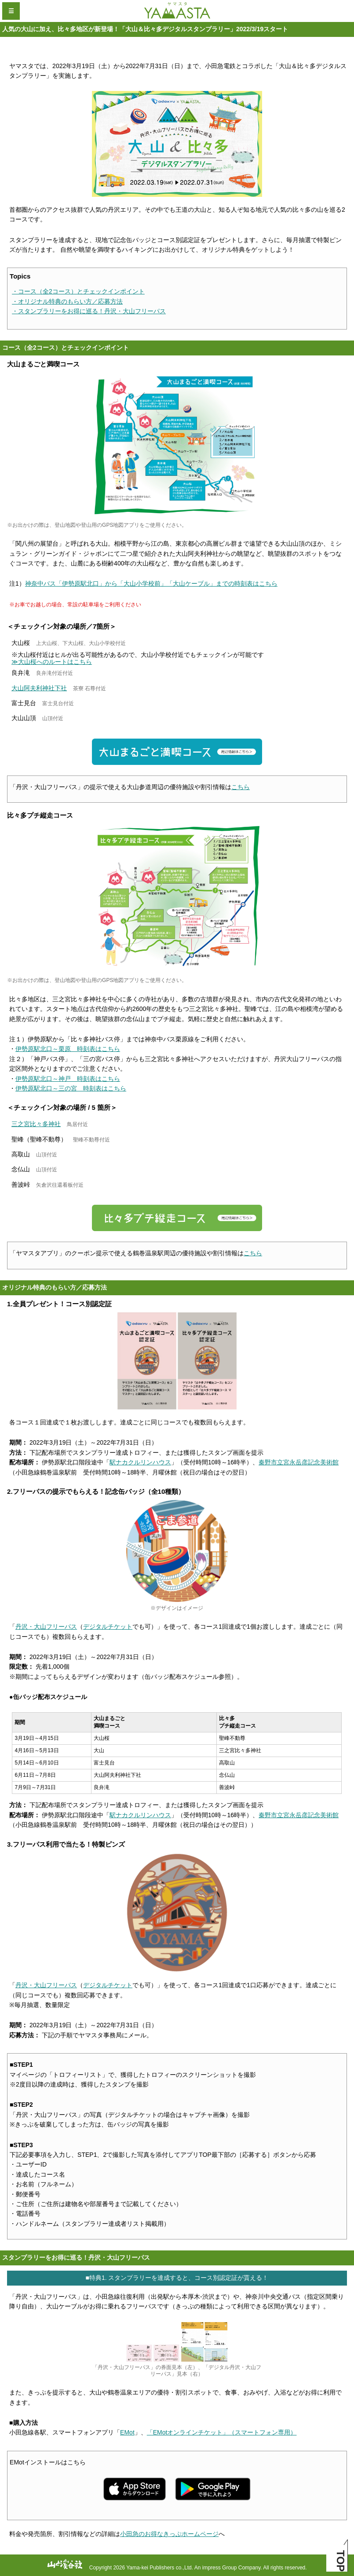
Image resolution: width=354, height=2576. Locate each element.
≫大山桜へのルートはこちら (51, 661)
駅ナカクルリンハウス (140, 1462)
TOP (341, 2561)
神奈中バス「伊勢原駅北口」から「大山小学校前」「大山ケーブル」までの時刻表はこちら (151, 583)
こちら (240, 786)
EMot (127, 2432)
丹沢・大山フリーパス (46, 1626)
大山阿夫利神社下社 (39, 688)
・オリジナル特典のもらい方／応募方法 (67, 301)
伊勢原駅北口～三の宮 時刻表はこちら (70, 1088)
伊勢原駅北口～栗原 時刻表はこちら (67, 1048)
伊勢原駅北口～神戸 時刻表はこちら (67, 1078)
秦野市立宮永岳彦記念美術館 (299, 1462)
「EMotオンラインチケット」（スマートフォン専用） (222, 2432)
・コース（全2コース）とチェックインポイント (78, 291)
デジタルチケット (107, 1626)
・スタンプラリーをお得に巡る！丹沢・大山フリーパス (89, 311)
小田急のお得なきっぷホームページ (169, 2533)
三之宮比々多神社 (36, 1123)
